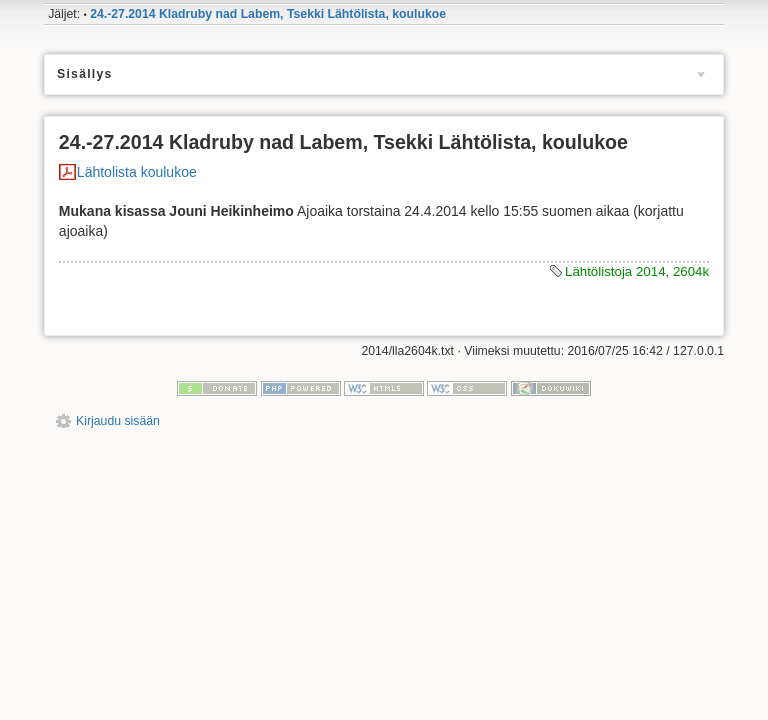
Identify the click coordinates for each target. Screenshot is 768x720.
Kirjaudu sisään (118, 421)
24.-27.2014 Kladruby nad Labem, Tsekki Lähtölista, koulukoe (268, 14)
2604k (691, 271)
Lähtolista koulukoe (137, 172)
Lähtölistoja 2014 (615, 271)
